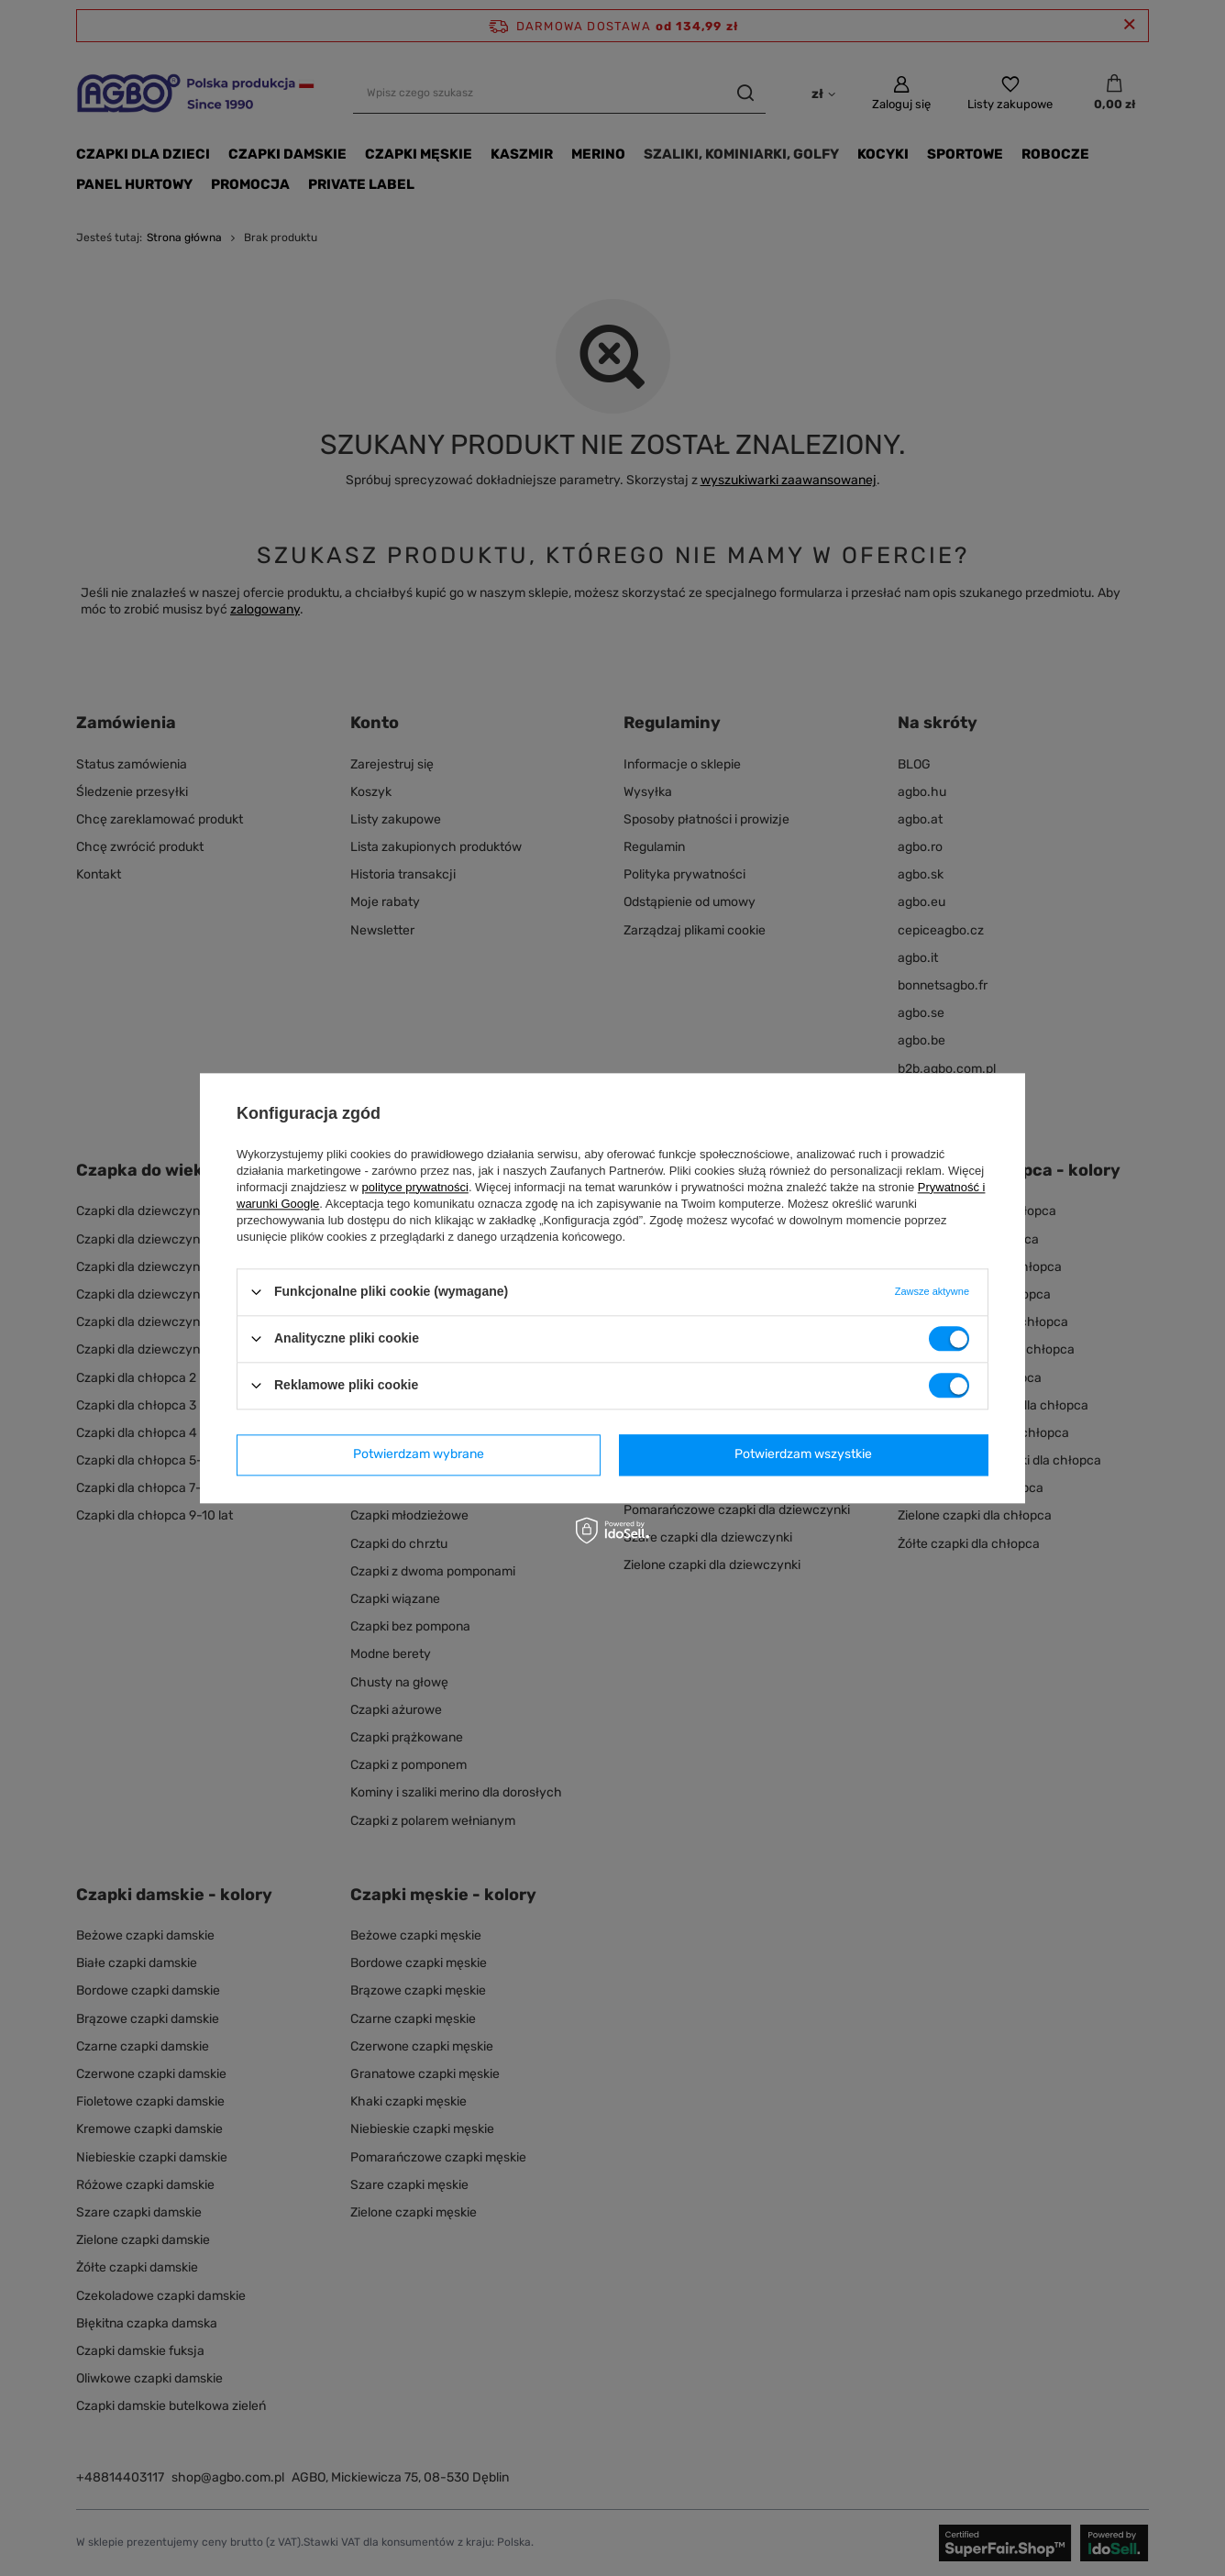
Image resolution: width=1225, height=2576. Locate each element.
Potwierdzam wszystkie (803, 1454)
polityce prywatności (415, 1187)
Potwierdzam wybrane (418, 1454)
